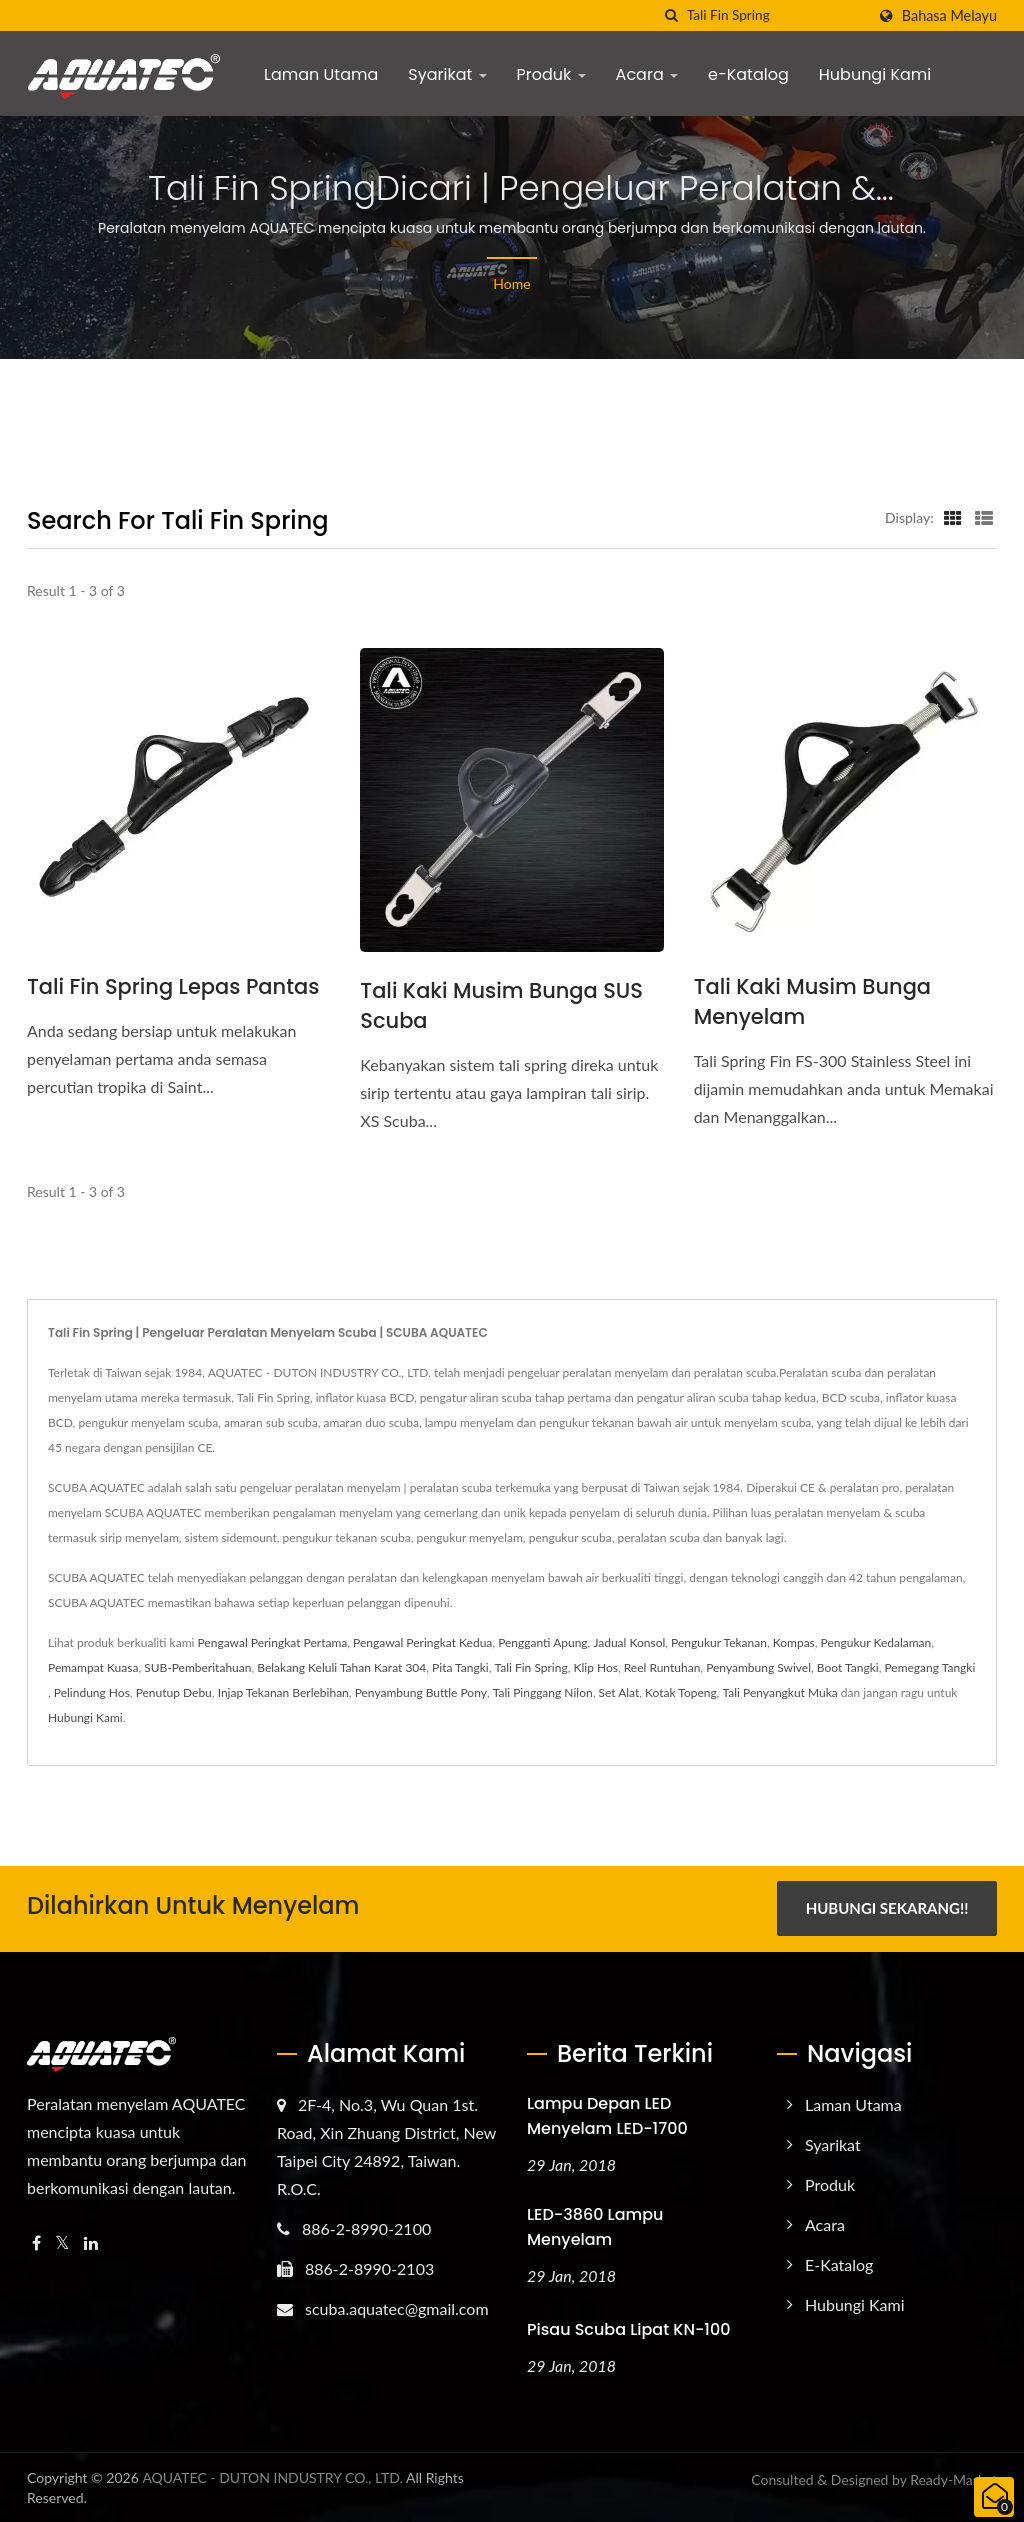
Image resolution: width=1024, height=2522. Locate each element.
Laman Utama (321, 74)
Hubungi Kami (875, 74)
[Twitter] (62, 2242)
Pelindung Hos (92, 1692)
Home (511, 283)
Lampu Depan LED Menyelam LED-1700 (607, 2115)
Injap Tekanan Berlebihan (283, 1692)
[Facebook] (36, 2242)
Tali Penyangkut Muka (780, 1692)
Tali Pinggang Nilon (543, 1692)
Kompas (794, 1642)
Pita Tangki (460, 1667)
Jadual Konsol (629, 1642)
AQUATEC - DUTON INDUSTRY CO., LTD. (272, 2476)
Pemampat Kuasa (93, 1667)
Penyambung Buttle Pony (421, 1692)
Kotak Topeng (681, 1692)
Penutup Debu (174, 1692)
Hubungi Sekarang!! (887, 1908)
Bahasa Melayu (949, 16)
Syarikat (447, 74)
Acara (647, 74)
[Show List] (984, 517)
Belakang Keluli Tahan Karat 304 (341, 1667)
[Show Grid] (953, 517)
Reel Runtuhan (662, 1667)
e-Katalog (748, 74)
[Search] (776, 15)
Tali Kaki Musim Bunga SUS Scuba (501, 1005)
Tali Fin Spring (531, 1667)
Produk (551, 74)
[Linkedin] (91, 2242)
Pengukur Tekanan (719, 1642)
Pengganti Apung (542, 1642)
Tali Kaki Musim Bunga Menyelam (813, 1001)
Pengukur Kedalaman (876, 1642)
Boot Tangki (848, 1667)
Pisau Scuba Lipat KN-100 (628, 2327)
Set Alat (618, 1692)
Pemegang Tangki (929, 1667)
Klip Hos (595, 1667)
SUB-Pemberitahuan (197, 1667)
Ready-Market (953, 2478)
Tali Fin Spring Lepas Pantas (173, 986)
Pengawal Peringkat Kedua (422, 1642)
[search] (672, 15)
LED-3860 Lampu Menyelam (595, 2226)
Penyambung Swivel (758, 1667)
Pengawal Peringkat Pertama (272, 1642)
